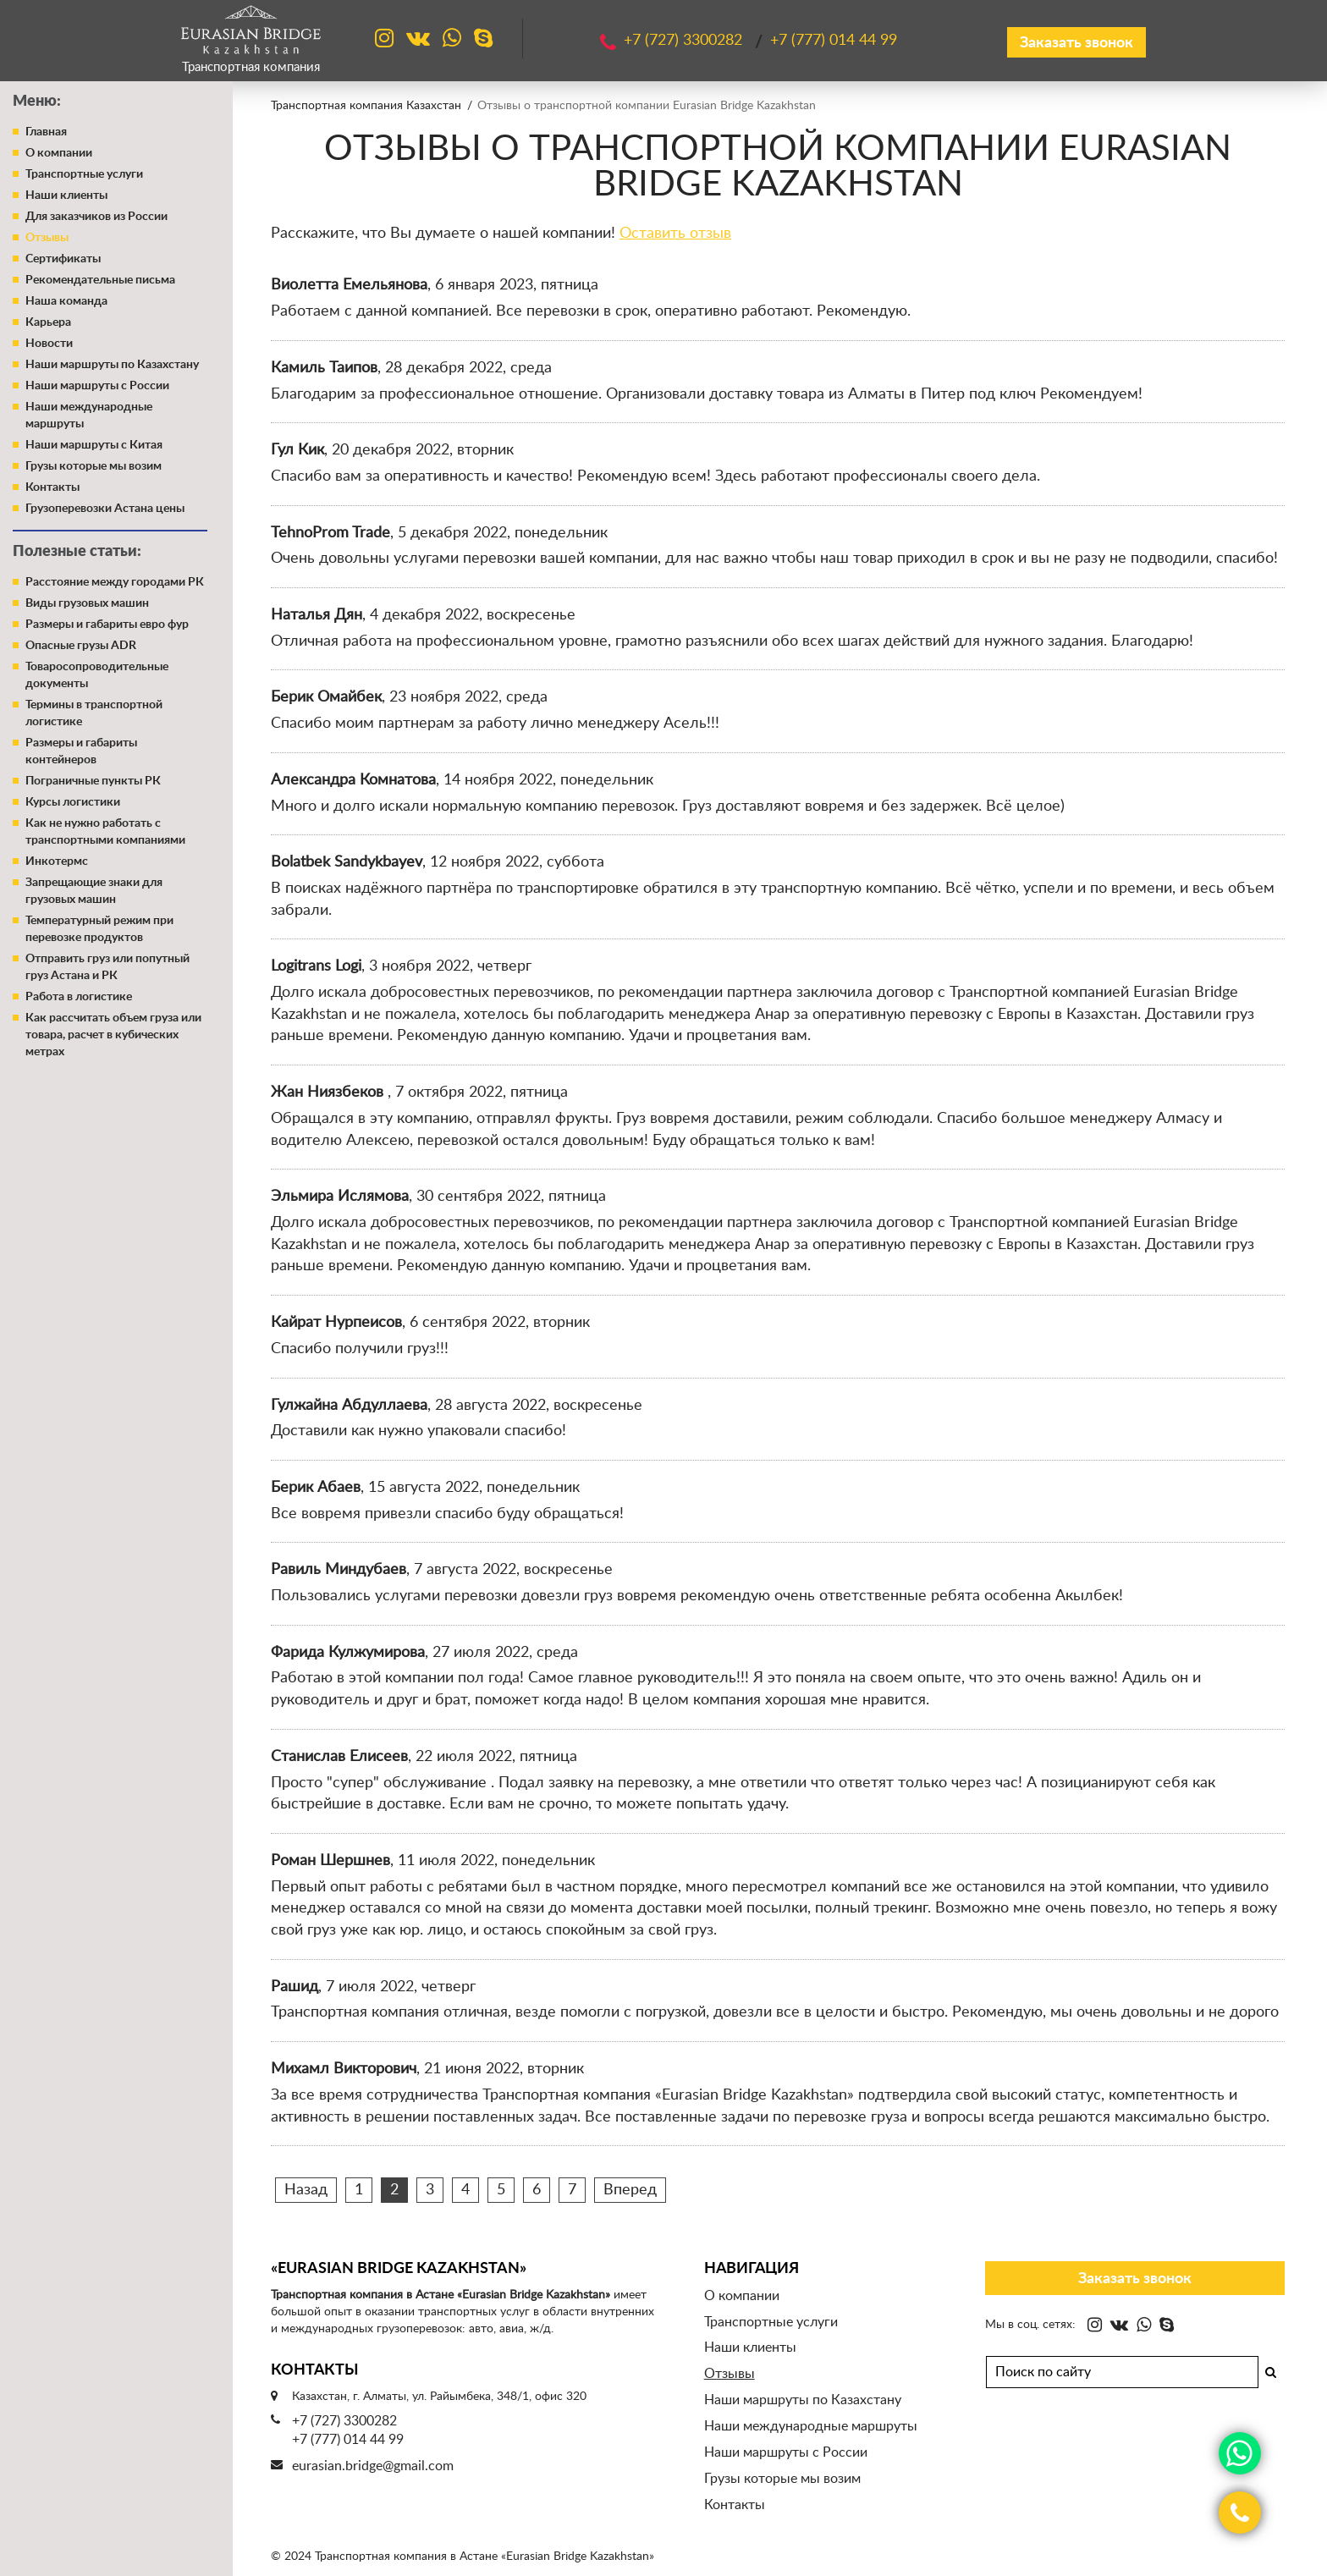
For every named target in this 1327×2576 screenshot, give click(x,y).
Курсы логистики (72, 802)
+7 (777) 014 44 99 (348, 2440)
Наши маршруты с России (97, 386)
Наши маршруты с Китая (93, 445)
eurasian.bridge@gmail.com (373, 2466)
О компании (58, 153)
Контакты (52, 487)
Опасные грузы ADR (80, 646)
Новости (49, 344)
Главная (46, 132)
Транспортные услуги (84, 174)
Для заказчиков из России (96, 217)
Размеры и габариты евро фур (107, 624)
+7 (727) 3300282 (344, 2421)
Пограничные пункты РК (93, 781)
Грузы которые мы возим (93, 466)
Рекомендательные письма (100, 280)
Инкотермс (56, 861)
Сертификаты (63, 259)
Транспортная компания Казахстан (366, 106)
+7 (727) (685, 40)
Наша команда (66, 301)
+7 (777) (833, 40)
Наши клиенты (66, 195)
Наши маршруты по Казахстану (112, 365)
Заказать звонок (1076, 43)
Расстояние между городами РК (114, 582)
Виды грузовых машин (87, 603)
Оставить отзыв (675, 233)
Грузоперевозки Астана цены (104, 509)
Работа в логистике (78, 997)
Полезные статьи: (77, 551)
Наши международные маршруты (810, 2426)
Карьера (48, 322)
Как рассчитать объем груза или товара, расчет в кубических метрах (113, 1035)
